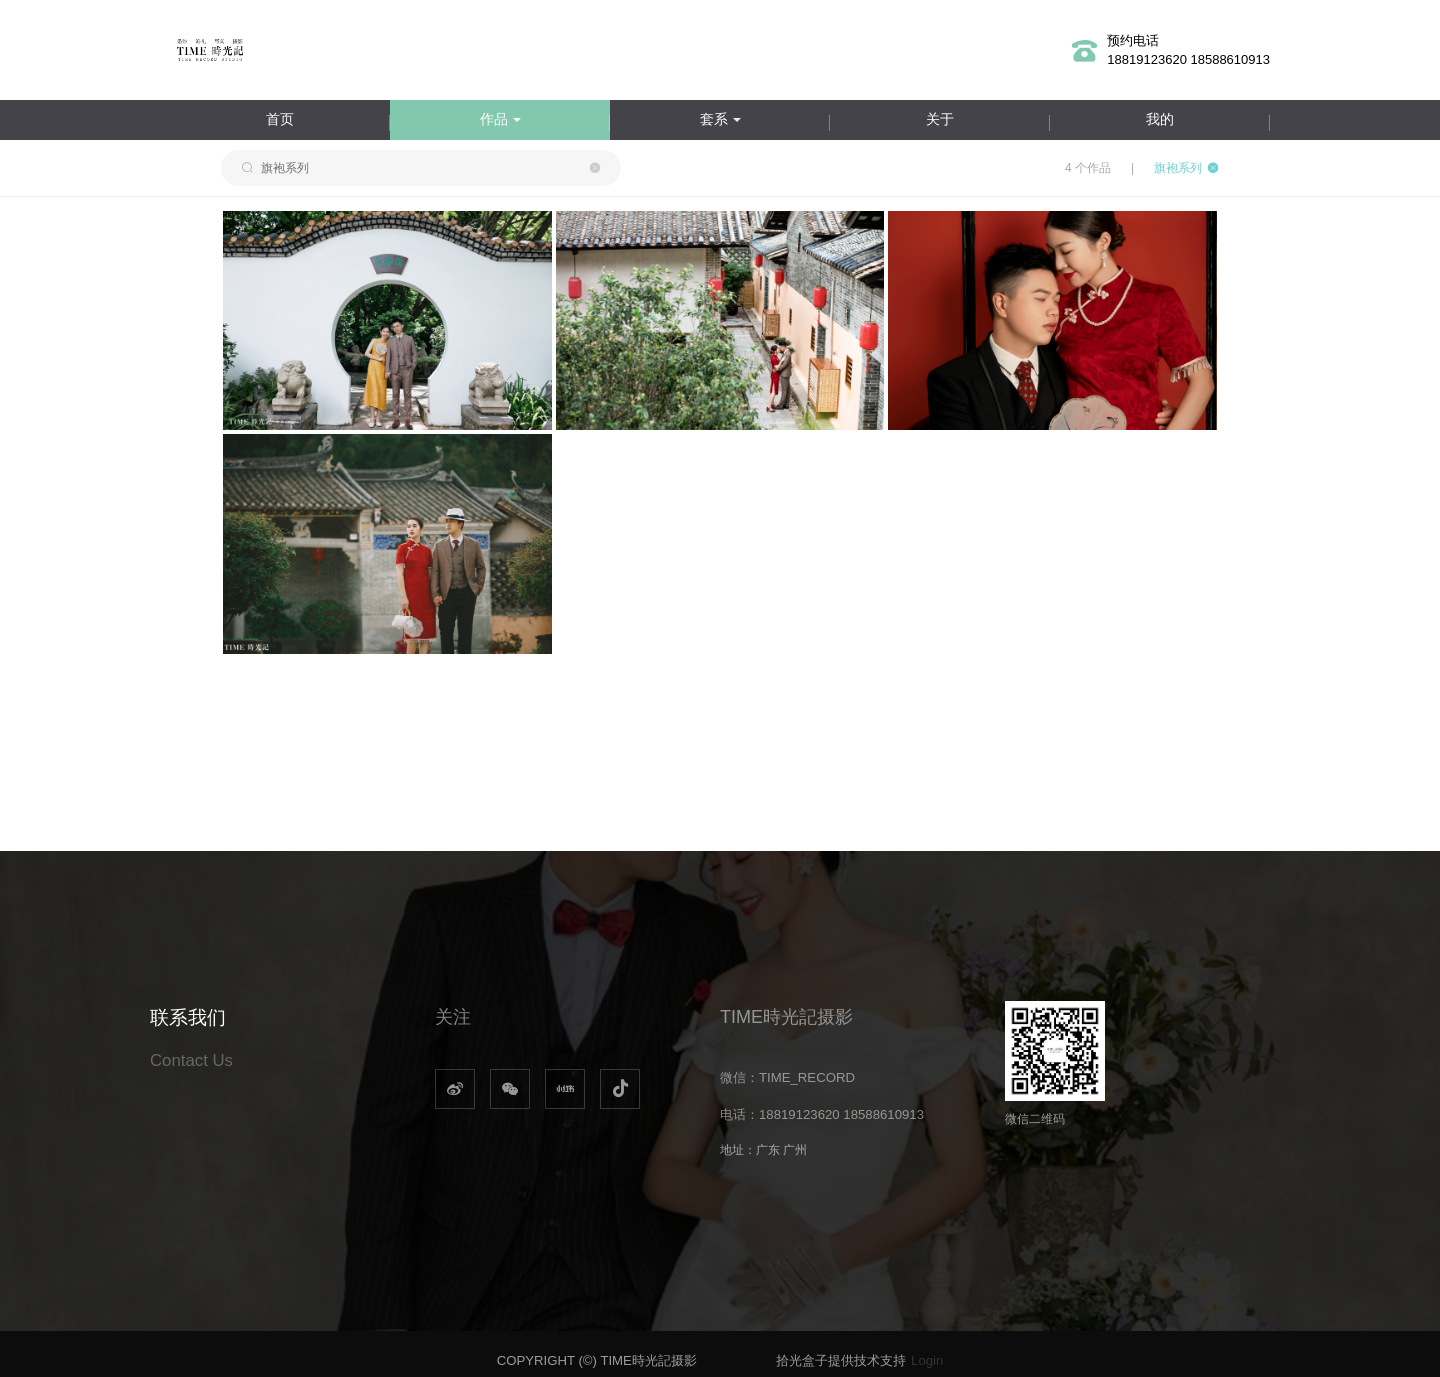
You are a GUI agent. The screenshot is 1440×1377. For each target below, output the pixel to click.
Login (927, 1360)
